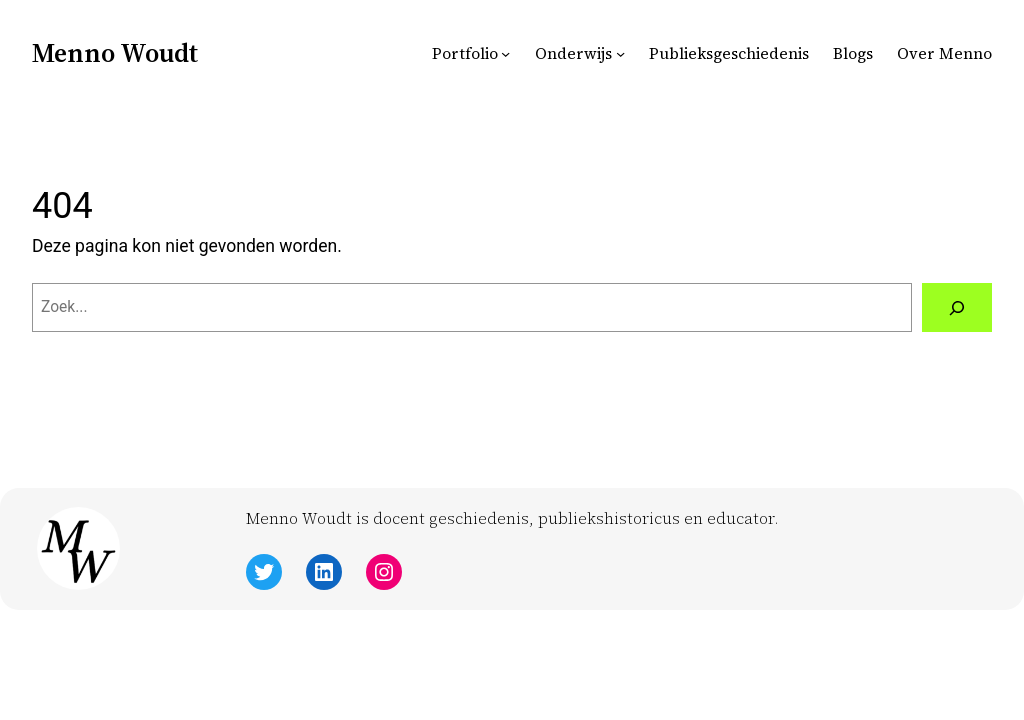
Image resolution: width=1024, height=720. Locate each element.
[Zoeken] (957, 307)
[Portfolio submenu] (505, 53)
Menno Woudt (115, 52)
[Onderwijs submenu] (620, 53)
